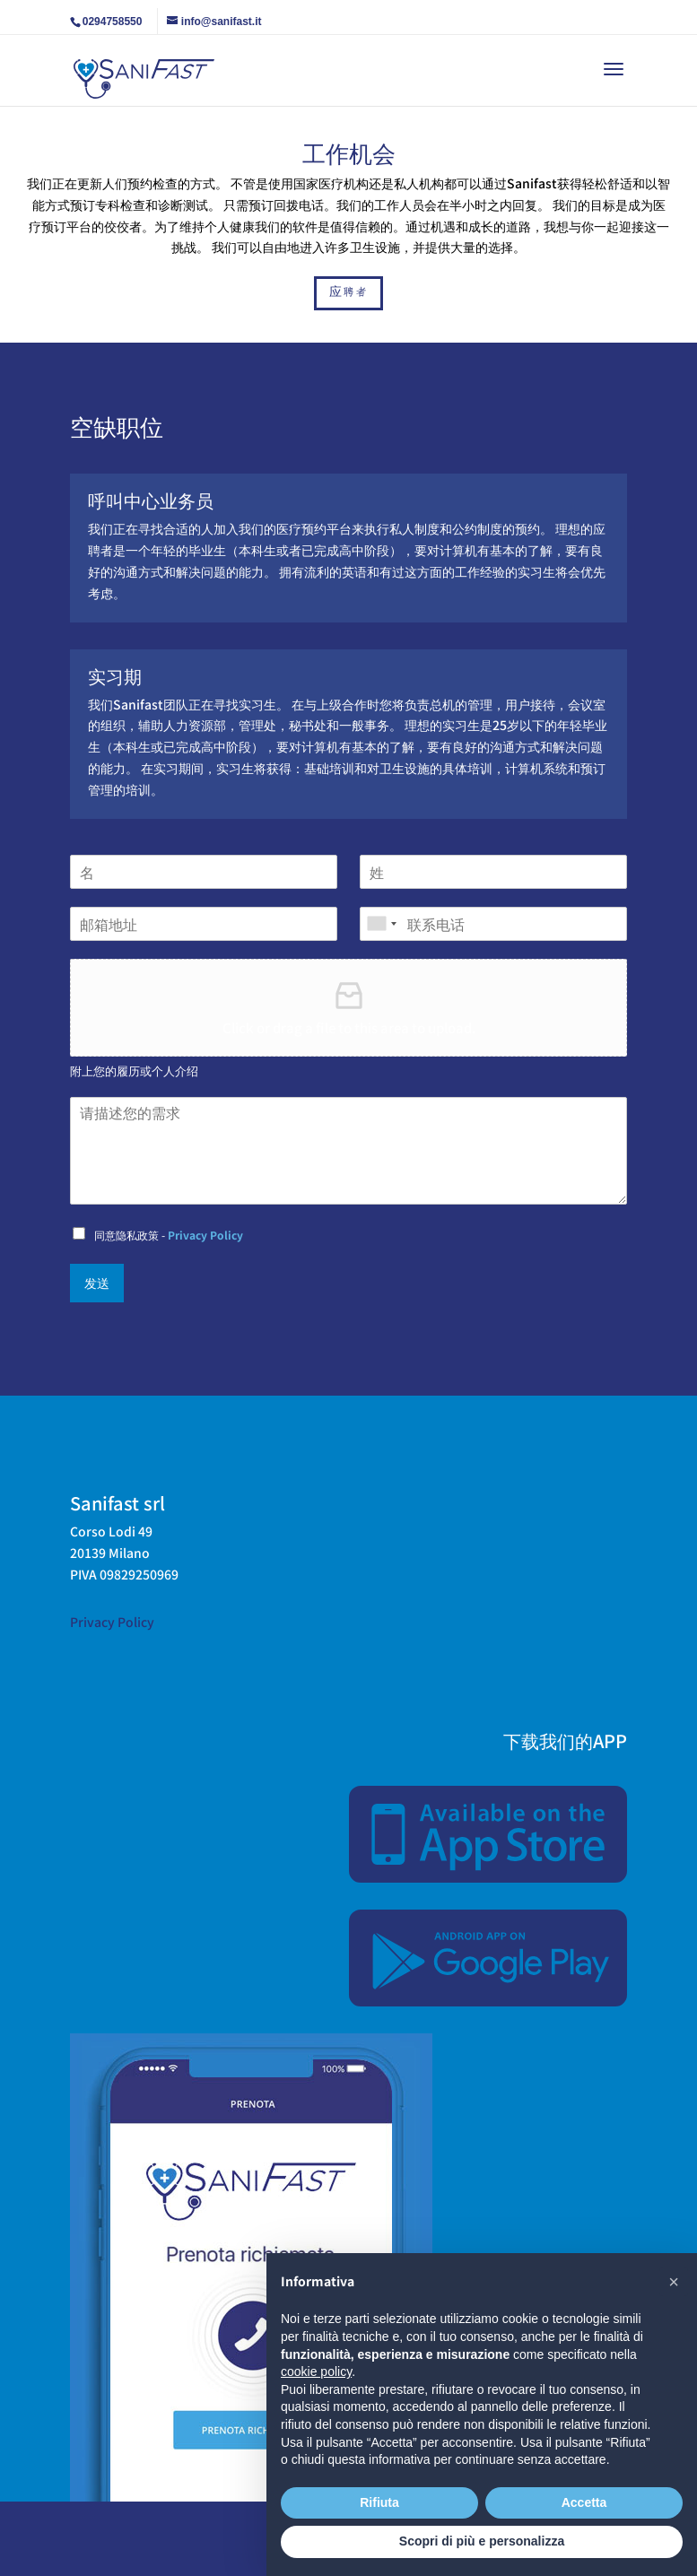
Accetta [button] (584, 2502)
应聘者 (348, 292)
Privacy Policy (205, 1234)
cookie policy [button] (316, 2371)
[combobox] (381, 924)
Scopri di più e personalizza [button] (481, 2541)
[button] (673, 2281)
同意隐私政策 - (168, 1234)
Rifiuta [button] (379, 2502)
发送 (96, 1283)
